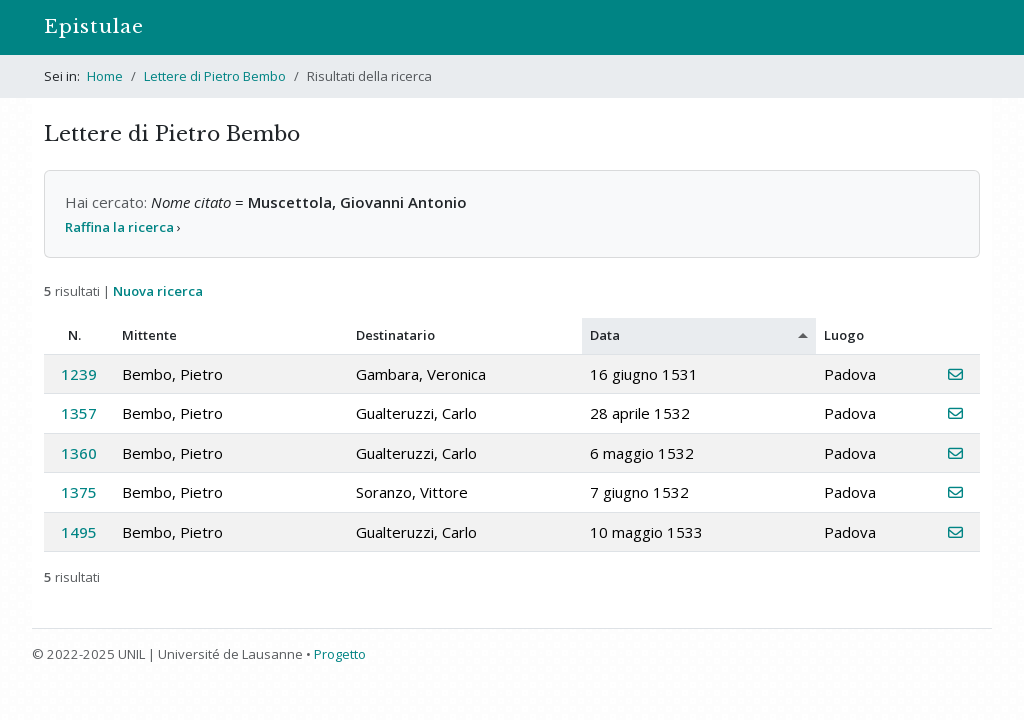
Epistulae (94, 26)
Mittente (149, 335)
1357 (79, 413)
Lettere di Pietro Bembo (215, 76)
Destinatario (395, 335)
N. (74, 335)
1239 (79, 374)
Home (105, 76)
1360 (79, 453)
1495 (79, 532)
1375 (79, 492)
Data (605, 335)
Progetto (340, 654)
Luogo (844, 335)
